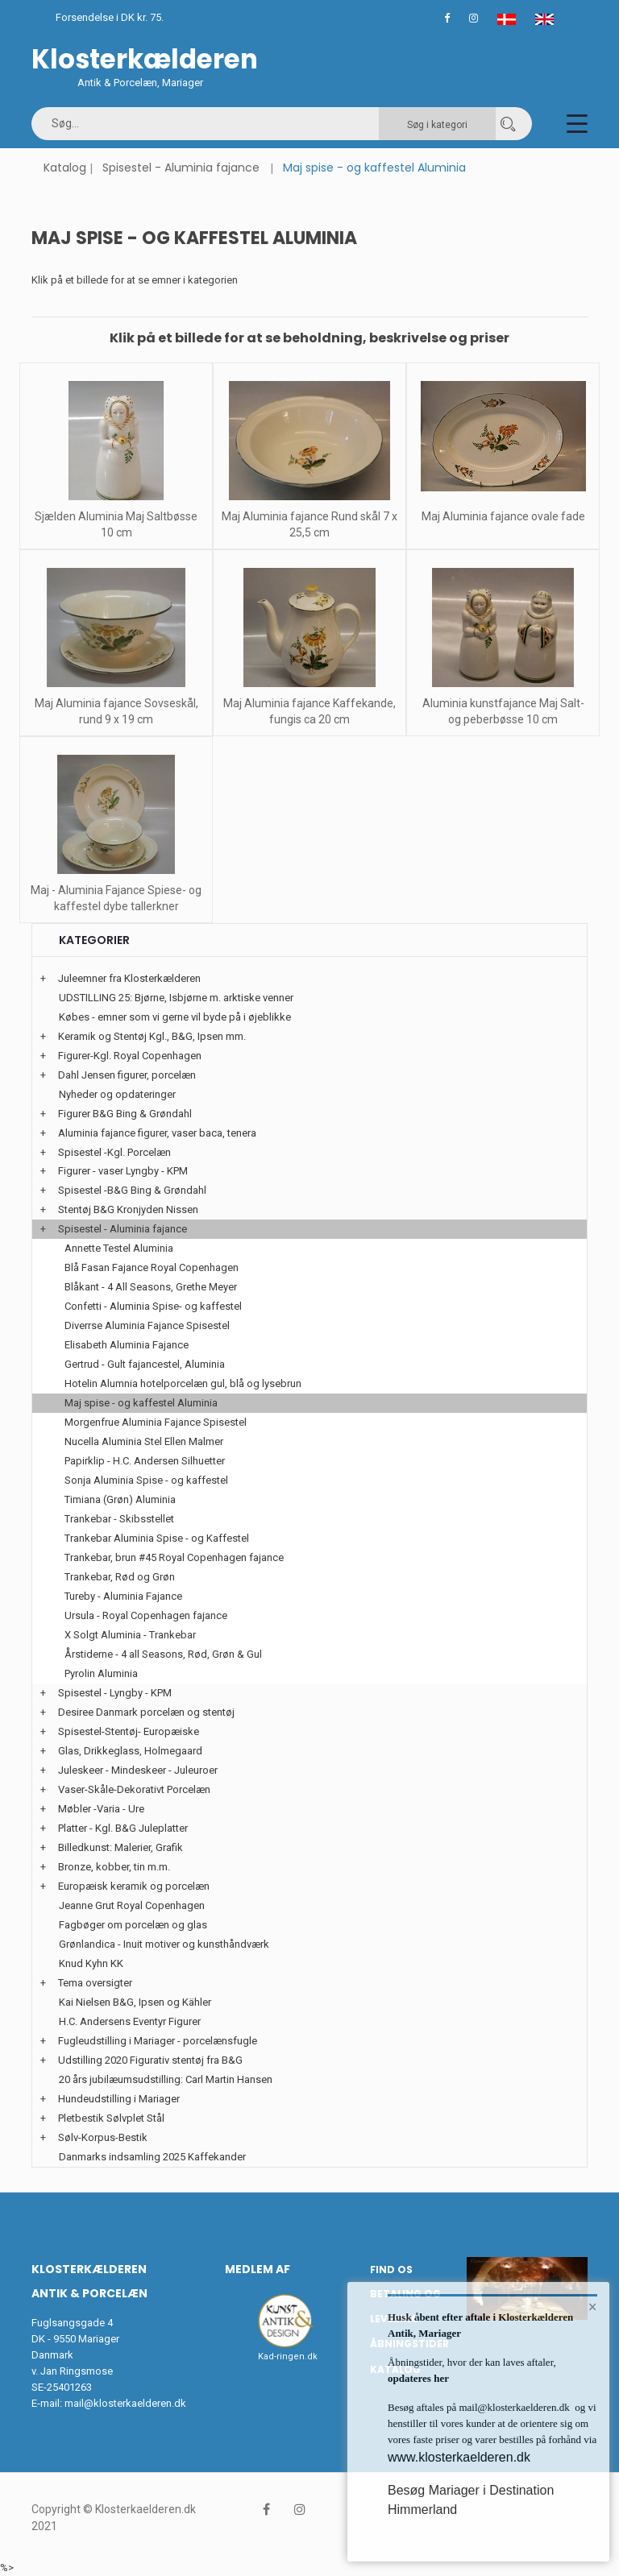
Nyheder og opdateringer (117, 1094)
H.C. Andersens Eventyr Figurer (130, 2021)
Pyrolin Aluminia (101, 1673)
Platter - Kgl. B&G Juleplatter (123, 1828)
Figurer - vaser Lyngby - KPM (123, 1171)
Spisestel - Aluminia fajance (181, 167)
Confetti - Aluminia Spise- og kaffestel (153, 1306)
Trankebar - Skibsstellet (119, 1519)
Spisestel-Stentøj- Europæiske (128, 1731)
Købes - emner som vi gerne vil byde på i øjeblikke (175, 1017)
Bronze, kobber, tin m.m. (114, 1867)
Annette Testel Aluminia (118, 1248)
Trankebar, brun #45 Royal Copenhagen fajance (174, 1557)
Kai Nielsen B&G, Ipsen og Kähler (135, 2002)
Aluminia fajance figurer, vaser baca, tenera (157, 1133)
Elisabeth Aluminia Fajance (126, 1345)
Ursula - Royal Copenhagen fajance (145, 1615)
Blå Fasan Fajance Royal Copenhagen (151, 1267)
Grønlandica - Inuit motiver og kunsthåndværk (164, 1944)
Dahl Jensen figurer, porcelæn (127, 1075)
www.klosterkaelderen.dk (459, 2457)
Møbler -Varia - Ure (101, 1809)
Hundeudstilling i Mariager (119, 2099)
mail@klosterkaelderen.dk (125, 2403)
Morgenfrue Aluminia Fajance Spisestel (155, 1422)
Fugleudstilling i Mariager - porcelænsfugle (157, 2041)
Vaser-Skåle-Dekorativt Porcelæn (134, 1789)
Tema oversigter (95, 1983)
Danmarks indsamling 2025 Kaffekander (152, 2157)
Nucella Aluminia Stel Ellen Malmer (143, 1441)
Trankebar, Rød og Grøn (119, 1577)
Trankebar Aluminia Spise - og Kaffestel (156, 1538)
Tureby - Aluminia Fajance (123, 1596)
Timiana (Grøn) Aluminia (120, 1499)
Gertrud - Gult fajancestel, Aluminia (144, 1364)
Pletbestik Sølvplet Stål (111, 2118)
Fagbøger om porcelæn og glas (133, 1925)
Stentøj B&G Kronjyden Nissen (128, 1209)
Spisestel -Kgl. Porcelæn (114, 1152)
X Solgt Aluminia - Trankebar (130, 1635)
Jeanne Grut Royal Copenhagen (132, 1905)
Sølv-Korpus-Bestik (102, 2137)
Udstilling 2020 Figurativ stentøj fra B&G (150, 2060)
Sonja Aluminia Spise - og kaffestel (146, 1480)
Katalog (65, 167)
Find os (391, 2269)
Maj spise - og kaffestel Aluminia (141, 1403)
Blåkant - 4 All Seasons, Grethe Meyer (150, 1287)
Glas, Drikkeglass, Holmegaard (130, 1751)
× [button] (592, 2307)
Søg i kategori (437, 124)
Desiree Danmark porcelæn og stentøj (146, 1712)
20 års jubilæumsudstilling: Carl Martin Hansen (165, 2079)
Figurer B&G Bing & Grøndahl (125, 1114)
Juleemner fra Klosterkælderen (129, 978)
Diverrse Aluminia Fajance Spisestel (147, 1325)
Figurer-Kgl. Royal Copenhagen (129, 1056)
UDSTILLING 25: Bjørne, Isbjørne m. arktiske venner (176, 998)
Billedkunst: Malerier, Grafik (120, 1847)
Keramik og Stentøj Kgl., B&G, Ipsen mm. (152, 1036)
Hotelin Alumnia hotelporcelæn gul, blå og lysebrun (182, 1383)
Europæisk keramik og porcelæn (134, 1886)
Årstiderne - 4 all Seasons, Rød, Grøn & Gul (163, 1654)
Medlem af (257, 2269)
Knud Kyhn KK (91, 1963)
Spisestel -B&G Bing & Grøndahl (132, 1190)
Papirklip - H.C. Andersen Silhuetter (144, 1461)
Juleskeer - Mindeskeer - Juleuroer (138, 1770)
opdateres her (418, 2378)
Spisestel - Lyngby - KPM (115, 1693)
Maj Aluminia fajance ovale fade (503, 516)
